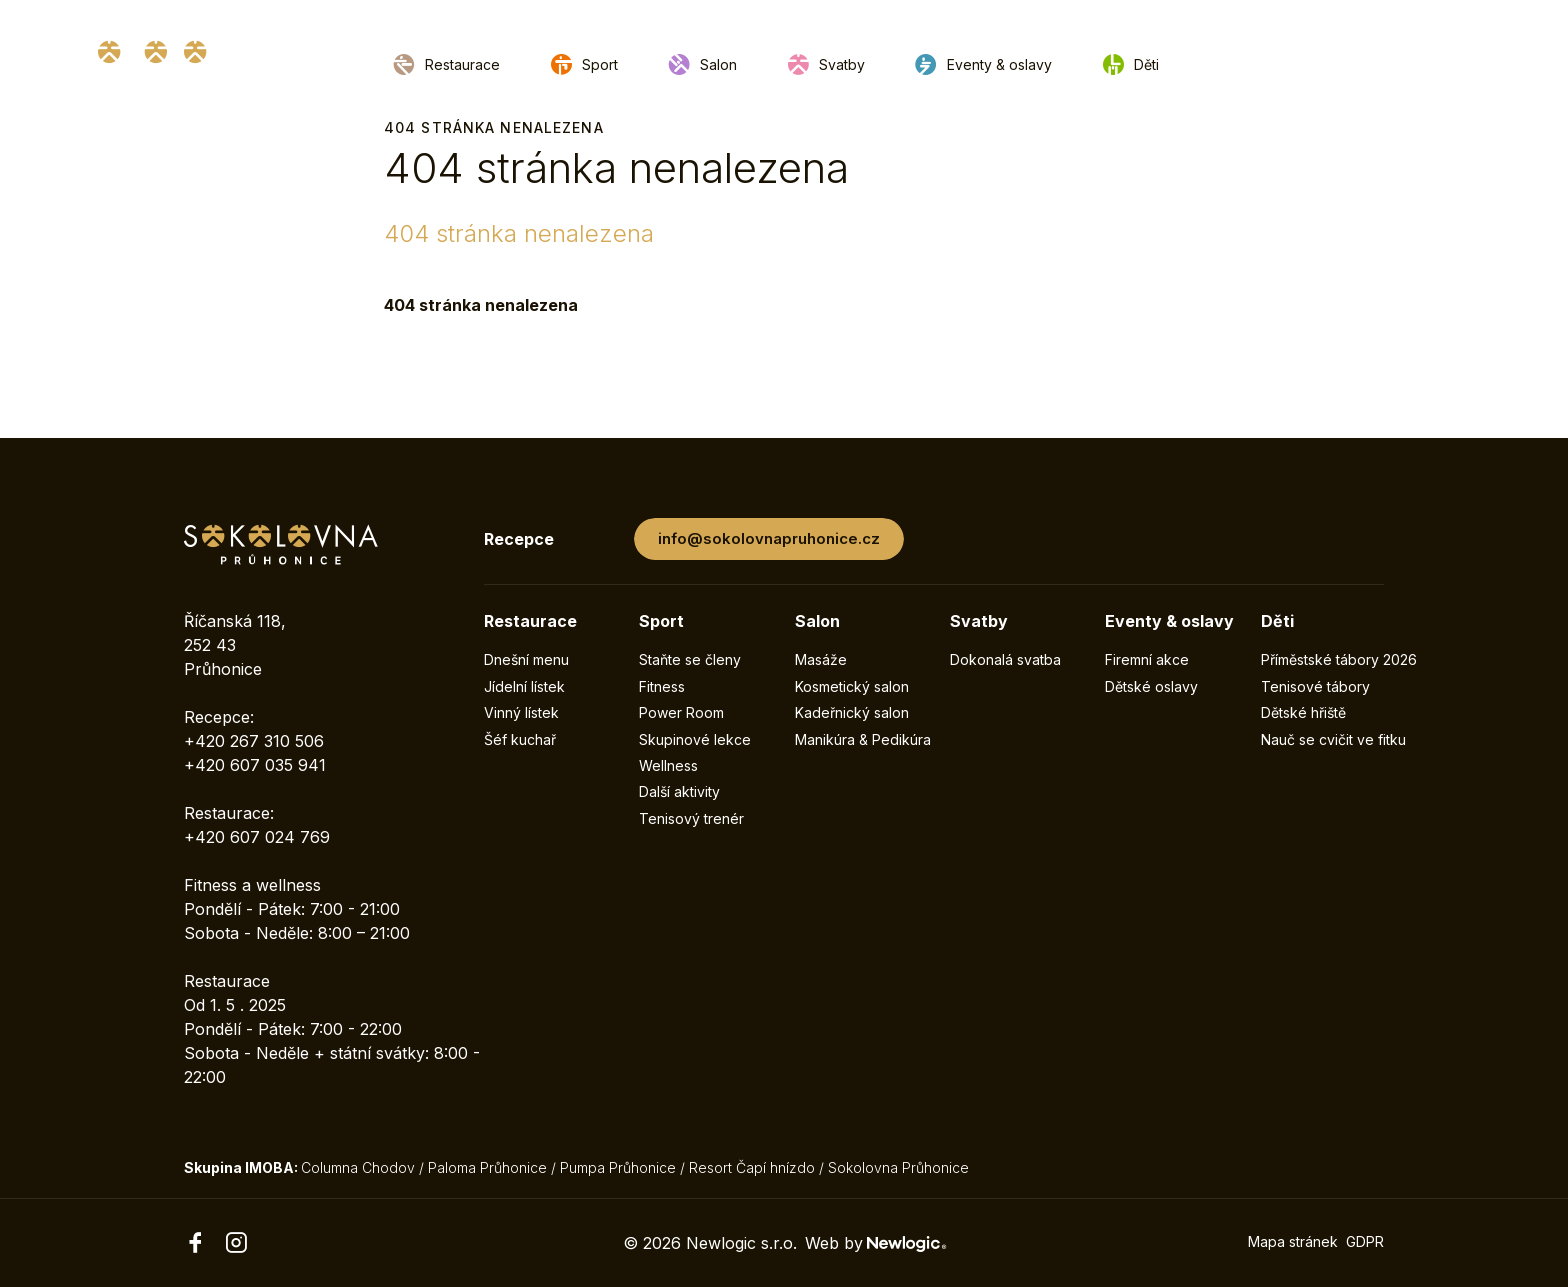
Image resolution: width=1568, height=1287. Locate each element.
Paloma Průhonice (487, 1167)
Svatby (842, 64)
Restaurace (462, 64)
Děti (1146, 64)
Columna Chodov (358, 1167)
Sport (600, 64)
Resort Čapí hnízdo (752, 1167)
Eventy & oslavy (999, 64)
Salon (718, 64)
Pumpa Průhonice (618, 1167)
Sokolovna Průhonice (898, 1167)
